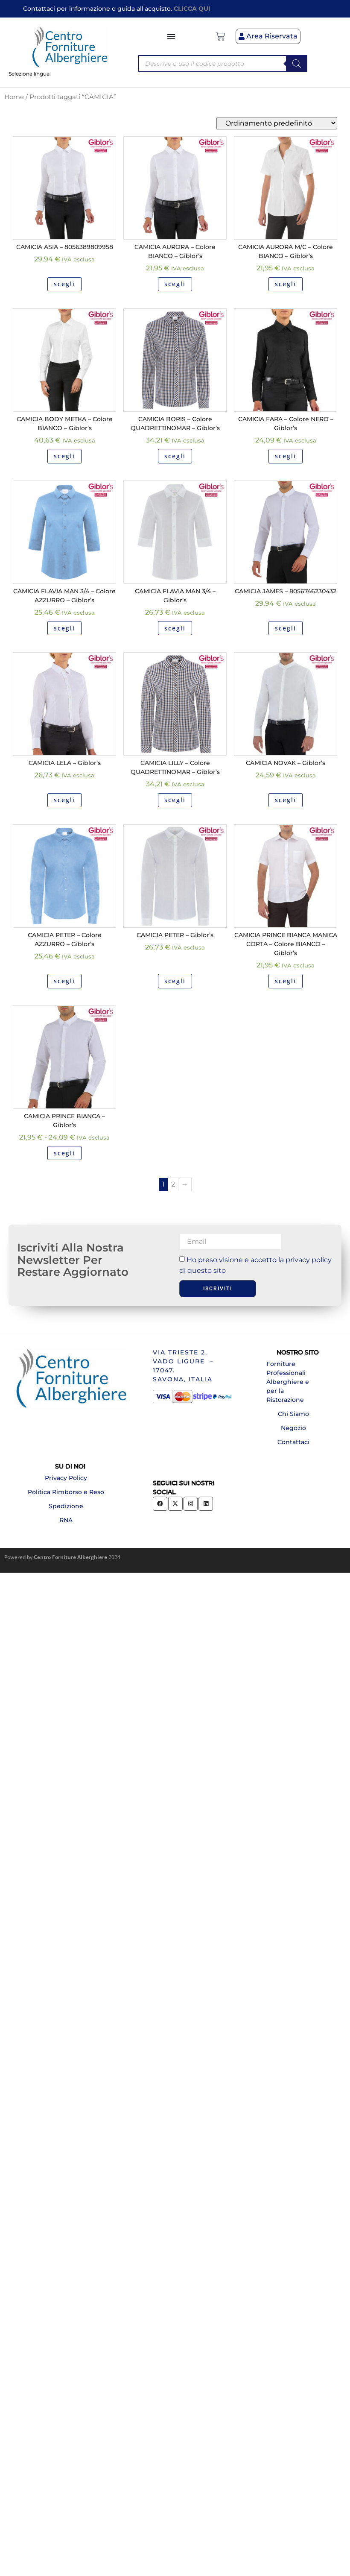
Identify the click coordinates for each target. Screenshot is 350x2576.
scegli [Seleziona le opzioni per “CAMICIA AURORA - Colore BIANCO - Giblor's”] (175, 284)
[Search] (296, 63)
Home (14, 97)
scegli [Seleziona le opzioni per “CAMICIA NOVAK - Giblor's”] (285, 800)
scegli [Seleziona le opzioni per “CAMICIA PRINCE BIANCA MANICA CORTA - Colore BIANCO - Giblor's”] (285, 981)
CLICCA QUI (192, 8)
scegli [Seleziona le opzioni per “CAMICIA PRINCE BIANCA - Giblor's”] (64, 1153)
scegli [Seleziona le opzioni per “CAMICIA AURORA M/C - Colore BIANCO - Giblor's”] (285, 284)
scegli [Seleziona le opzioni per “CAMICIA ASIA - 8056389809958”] (64, 284)
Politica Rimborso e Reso (66, 1492)
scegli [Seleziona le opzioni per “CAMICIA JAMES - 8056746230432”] (285, 628)
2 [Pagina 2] (173, 1184)
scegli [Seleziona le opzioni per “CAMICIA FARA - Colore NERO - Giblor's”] (285, 456)
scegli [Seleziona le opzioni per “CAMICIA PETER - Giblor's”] (175, 981)
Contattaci (293, 1442)
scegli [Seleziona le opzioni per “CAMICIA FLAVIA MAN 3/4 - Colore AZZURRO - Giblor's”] (64, 628)
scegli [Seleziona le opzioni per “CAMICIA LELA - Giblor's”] (64, 800)
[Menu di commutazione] (171, 36)
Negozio (293, 1428)
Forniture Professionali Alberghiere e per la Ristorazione (287, 1382)
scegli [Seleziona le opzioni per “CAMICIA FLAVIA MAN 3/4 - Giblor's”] (175, 628)
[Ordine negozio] (276, 123)
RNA (66, 1520)
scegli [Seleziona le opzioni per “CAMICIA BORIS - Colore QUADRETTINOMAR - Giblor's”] (175, 456)
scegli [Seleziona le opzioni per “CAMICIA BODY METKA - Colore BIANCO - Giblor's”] (64, 456)
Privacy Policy (66, 1478)
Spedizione (66, 1506)
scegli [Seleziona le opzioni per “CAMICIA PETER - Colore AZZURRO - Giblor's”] (64, 981)
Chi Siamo (293, 1414)
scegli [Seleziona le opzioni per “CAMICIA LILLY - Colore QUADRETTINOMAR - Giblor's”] (175, 800)
